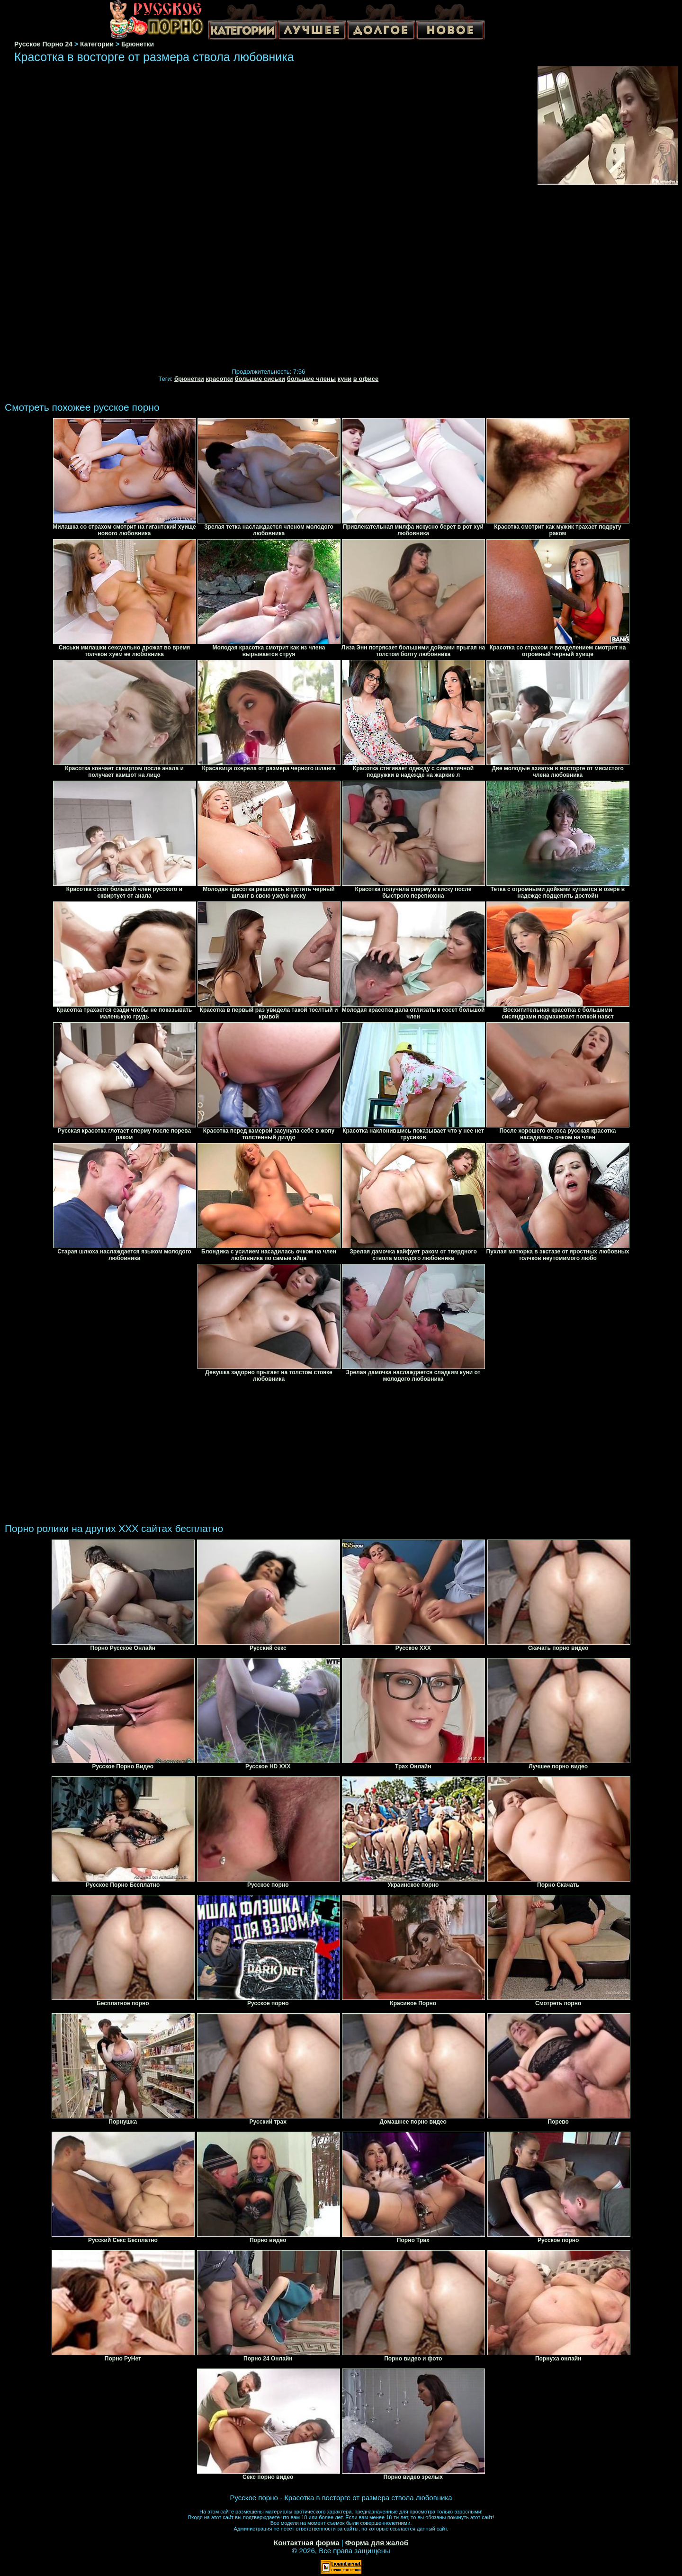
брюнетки (189, 378)
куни (345, 378)
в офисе (365, 378)
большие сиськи (259, 378)
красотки (219, 378)
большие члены (311, 378)
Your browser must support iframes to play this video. (268, 218)
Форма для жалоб (376, 2543)
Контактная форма (307, 2543)
